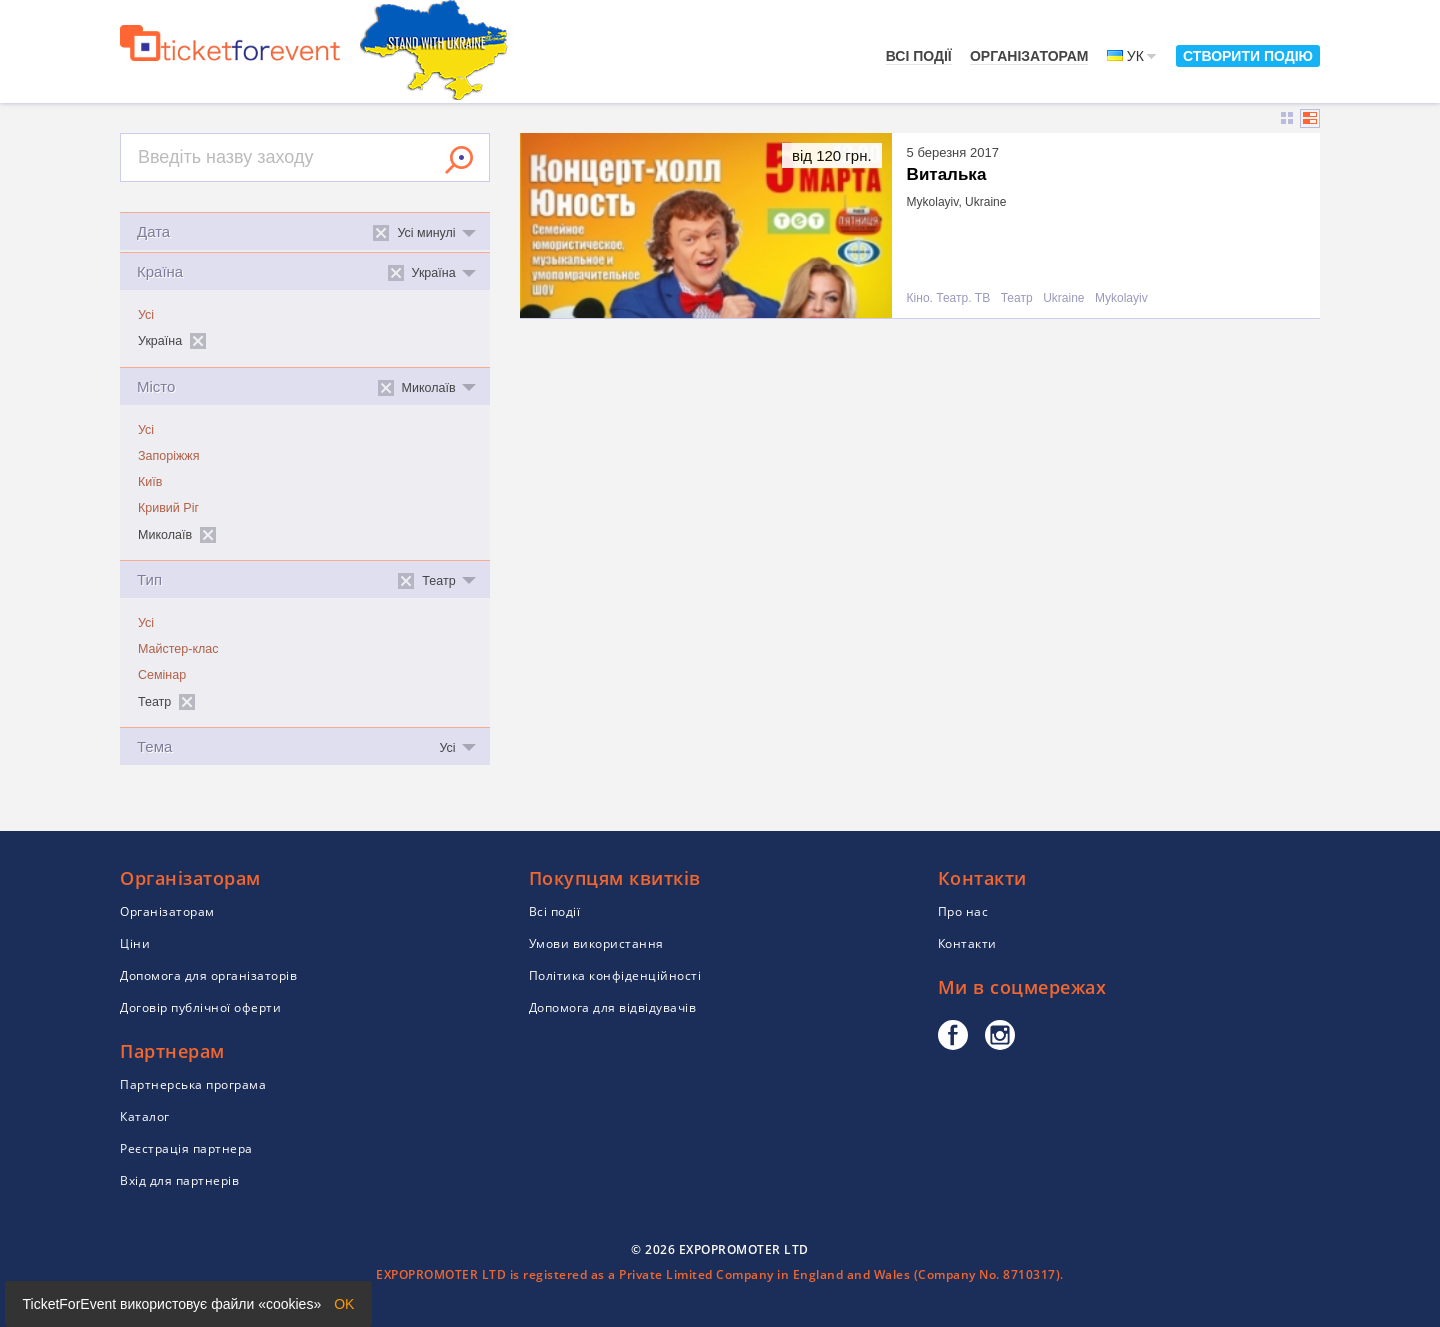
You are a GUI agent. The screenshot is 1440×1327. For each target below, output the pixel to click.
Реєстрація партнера (186, 1148)
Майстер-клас (178, 649)
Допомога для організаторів (208, 975)
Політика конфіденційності (615, 975)
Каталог (145, 1116)
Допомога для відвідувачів (613, 1007)
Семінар (162, 675)
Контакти (967, 943)
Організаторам (1029, 56)
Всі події (919, 56)
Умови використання (596, 943)
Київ (150, 482)
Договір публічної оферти (200, 1007)
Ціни (135, 943)
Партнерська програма (193, 1084)
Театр (1017, 298)
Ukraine (1063, 298)
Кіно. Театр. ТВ (949, 298)
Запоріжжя (168, 456)
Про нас (963, 911)
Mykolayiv (1121, 298)
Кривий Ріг (168, 508)
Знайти (459, 160)
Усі (146, 315)
